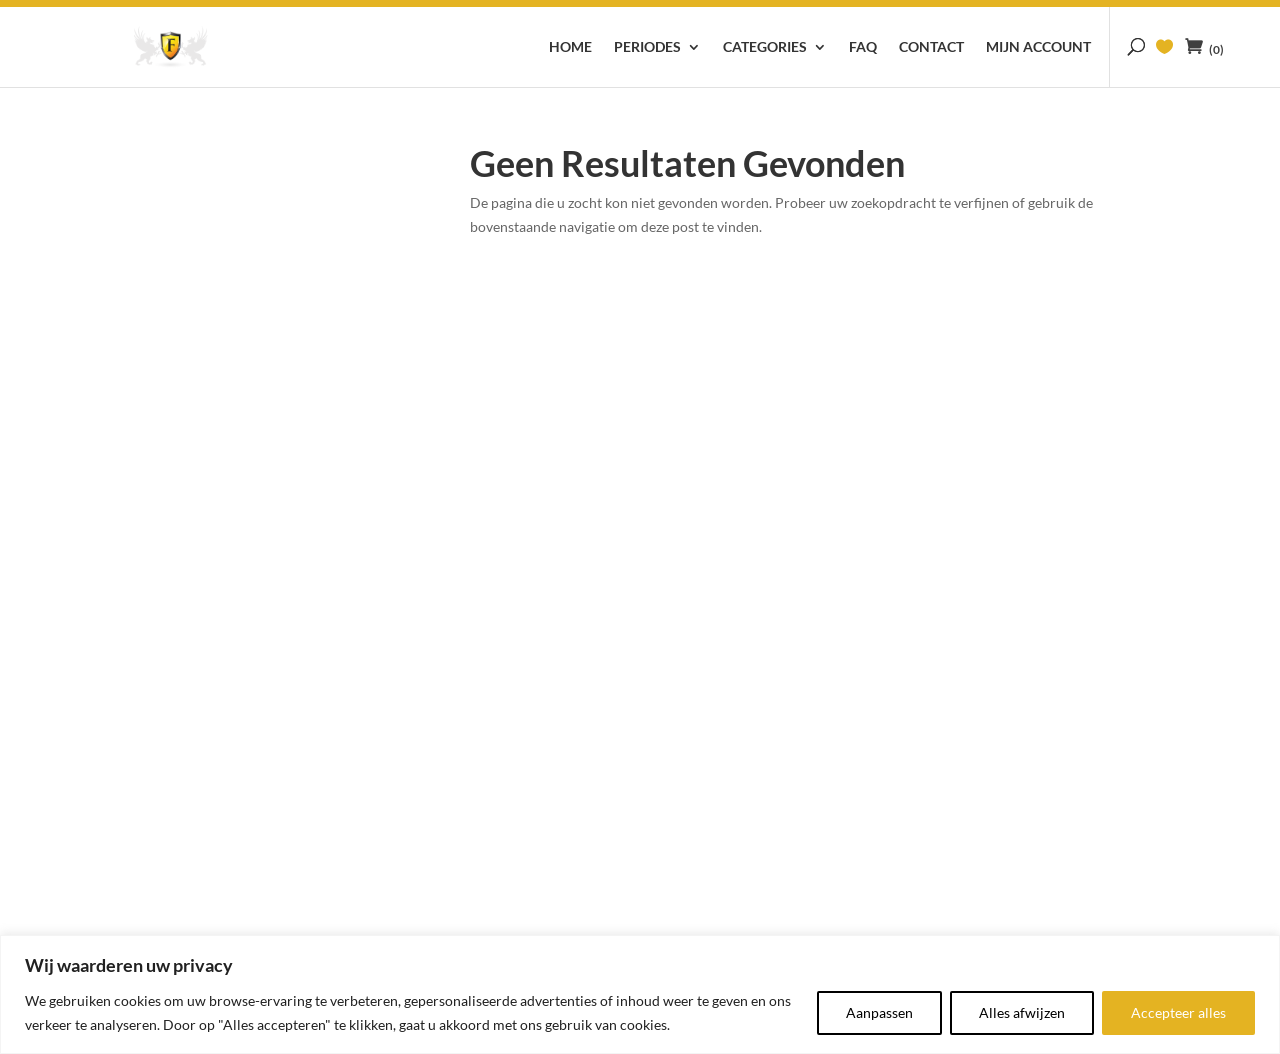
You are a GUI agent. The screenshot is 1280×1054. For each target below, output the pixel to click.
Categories (765, 47)
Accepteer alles (1178, 1012)
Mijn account (1038, 47)
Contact (931, 47)
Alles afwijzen (1022, 1012)
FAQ (863, 47)
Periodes (647, 47)
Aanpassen (879, 1012)
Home (570, 47)
